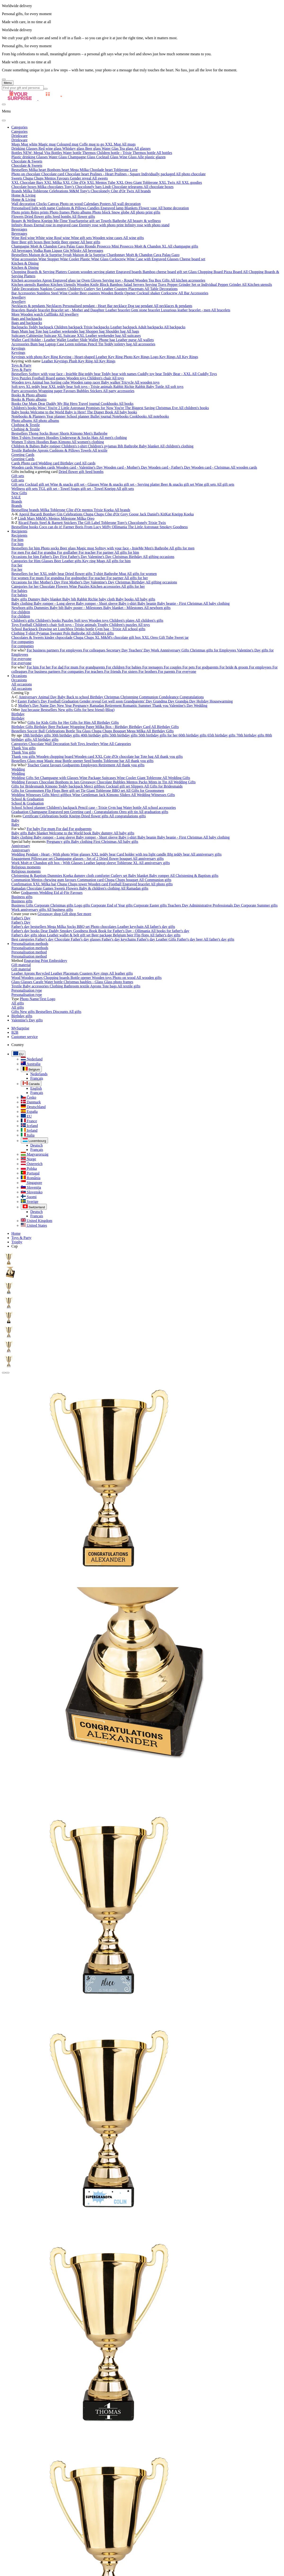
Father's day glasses (86, 939)
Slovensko (32, 1192)
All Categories (120, 744)
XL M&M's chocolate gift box (118, 637)
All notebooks (158, 416)
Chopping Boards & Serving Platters (39, 272)
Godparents (71, 765)
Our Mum (30, 404)
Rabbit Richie (124, 387)
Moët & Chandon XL (150, 246)
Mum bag (27, 331)
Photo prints (21, 212)
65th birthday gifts (221, 735)
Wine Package (90, 778)
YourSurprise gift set (84, 221)
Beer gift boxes (31, 242)
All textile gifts (129, 986)
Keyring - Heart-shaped (77, 357)
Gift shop (69, 914)
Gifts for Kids (38, 722)
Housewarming (221, 701)
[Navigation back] (4, 104)
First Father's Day (74, 557)
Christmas (121, 557)
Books (16, 404)
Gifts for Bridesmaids (28, 786)
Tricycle (128, 382)
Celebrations (59, 191)
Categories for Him (26, 561)
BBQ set (119, 791)
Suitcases (18, 336)
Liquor (57, 251)
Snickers (71, 523)
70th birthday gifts (250, 735)
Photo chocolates (104, 927)
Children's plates (122, 620)
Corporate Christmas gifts (54, 905)
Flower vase (148, 208)
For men (18, 552)
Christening (129, 697)
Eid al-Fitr (62, 893)
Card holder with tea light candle (142, 854)
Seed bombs (62, 216)
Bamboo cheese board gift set (165, 272)
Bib (121, 446)
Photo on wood (72, 204)
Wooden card (84, 756)
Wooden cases (32, 978)
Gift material (21, 965)
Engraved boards (129, 272)
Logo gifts (82, 905)
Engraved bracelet (136, 884)
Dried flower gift (72, 472)
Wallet (16, 340)
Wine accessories (24, 259)
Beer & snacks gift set (178, 484)
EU (26, 1116)
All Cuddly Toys (204, 374)
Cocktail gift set (37, 484)
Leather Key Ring (110, 357)
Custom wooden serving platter (92, 272)
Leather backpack (124, 327)
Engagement (21, 859)
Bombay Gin (53, 514)
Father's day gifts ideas (29, 935)
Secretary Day (117, 650)
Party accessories (24, 391)
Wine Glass (128, 157)
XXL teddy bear (61, 387)
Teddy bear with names (119, 374)
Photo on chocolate (26, 174)
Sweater (56, 633)
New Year (65, 705)
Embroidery (58, 961)
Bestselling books (25, 527)
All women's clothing (87, 442)
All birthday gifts (45, 739)
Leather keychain (130, 927)
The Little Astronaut (144, 527)
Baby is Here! (76, 412)
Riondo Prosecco (98, 246)
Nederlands (39, 1074)
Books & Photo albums (29, 395)
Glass (16, 982)
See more (84, 914)
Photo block (101, 212)
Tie (84, 791)
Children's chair (99, 378)
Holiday (203, 701)
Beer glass (93, 148)
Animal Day (48, 697)
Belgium (31, 1069)
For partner (105, 552)
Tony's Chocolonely (95, 191)
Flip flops (142, 935)
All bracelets (220, 310)
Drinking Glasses (25, 148)
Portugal (30, 1173)
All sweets (100, 178)
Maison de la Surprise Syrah (50, 255)
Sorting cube (60, 382)
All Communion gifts (155, 880)
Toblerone (41, 191)
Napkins (46, 289)
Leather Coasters (115, 289)
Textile (17, 450)
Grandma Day (164, 701)
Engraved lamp (112, 208)
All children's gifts (149, 620)
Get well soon (113, 701)
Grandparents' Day (138, 701)
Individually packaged (158, 174)
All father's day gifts (159, 927)
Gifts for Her (59, 722)
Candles (93, 208)
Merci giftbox (95, 786)
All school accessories (159, 808)
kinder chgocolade (59, 637)
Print (45, 961)
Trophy (103, 625)
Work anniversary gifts (29, 910)
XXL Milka (53, 182)
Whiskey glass (73, 148)
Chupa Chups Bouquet (109, 731)
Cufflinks (51, 314)
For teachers (94, 671)
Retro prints (40, 212)
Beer (15, 242)
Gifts (15, 1012)
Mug (123, 574)
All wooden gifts (149, 978)
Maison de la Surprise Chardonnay (99, 255)
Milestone (69, 518)
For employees (71, 650)
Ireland (29, 1130)
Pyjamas (43, 633)
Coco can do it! (51, 527)
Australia (30, 1064)
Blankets (131, 208)
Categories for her (25, 586)
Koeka (109, 510)
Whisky (76, 251)
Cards (16, 463)
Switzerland (34, 1206)
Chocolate (48, 586)
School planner (78, 416)
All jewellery (69, 314)
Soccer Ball (36, 731)
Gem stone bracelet (146, 310)
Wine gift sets (82, 238)
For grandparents (92, 667)
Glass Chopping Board (206, 272)
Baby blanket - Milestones (123, 608)
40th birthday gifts (95, 735)
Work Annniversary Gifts (170, 650)
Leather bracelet (118, 310)
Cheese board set (192, 259)
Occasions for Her (25, 582)
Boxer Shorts (59, 433)
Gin (66, 251)
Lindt (107, 187)
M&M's (42, 518)
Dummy (34, 599)
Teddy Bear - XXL (177, 374)
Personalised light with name (33, 208)
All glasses (142, 148)
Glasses (48, 561)
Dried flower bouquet (116, 859)
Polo (67, 633)
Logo (51, 999)
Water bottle (72, 153)
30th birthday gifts (66, 735)
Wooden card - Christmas (211, 467)
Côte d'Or (119, 191)
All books (126, 404)
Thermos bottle (144, 153)
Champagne (20, 246)
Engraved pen (59, 812)
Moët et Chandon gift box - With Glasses (52, 863)
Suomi (29, 1197)
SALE (16, 497)
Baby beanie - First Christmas (180, 603)
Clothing (18, 633)
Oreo (90, 518)
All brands (143, 191)
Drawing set (48, 629)
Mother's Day (50, 582)
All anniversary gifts (206, 854)
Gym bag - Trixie (108, 629)
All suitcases (131, 336)
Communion (149, 697)
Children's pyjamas (103, 446)
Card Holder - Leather (39, 340)
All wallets (145, 340)
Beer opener (70, 242)
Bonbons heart (58, 170)
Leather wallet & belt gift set (69, 935)
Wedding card (49, 463)
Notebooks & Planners (28, 416)
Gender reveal (81, 178)
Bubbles (83, 391)
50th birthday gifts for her (159, 735)
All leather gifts (121, 973)
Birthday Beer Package (52, 727)
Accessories (20, 344)
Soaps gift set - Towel (88, 489)
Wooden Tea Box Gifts (152, 280)
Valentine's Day (100, 557)
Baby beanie (147, 603)
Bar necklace (117, 306)
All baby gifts (144, 599)
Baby (62, 697)
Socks (44, 433)
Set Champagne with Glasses (56, 778)
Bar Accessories (24, 293)
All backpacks (174, 327)
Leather (17, 973)
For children (20, 612)
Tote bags (110, 986)
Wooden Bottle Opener (118, 293)
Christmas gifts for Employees (213, 650)
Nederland (32, 1059)
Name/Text (38, 999)
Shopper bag (95, 331)
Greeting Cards (22, 455)
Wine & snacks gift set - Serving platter (130, 484)
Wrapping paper (50, 391)
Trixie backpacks (96, 327)
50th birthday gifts (124, 735)
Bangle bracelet (38, 310)
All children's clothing (176, 446)
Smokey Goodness (173, 527)
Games (48, 888)
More (15, 314)
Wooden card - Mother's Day (126, 467)
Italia (28, 1135)
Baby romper (51, 446)
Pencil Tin (96, 344)
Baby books (20, 412)
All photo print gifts (145, 212)
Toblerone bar (114, 761)
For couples (173, 667)
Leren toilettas (76, 344)
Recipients (19, 531)
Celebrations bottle (54, 816)
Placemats (136, 289)
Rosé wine (62, 238)
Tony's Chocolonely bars (83, 187)
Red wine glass (50, 148)
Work (16, 863)
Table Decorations (25, 289)
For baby (34, 829)
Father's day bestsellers (29, 927)
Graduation (70, 701)
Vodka (38, 251)
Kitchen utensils (24, 285)
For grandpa (47, 552)
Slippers (137, 786)
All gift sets (225, 484)
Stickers (96, 391)
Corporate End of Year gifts (112, 905)
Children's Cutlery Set (84, 289)
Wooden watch (32, 314)
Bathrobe (120, 221)
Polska (29, 1168)
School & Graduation (27, 799)
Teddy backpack (41, 327)
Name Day (48, 705)
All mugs (128, 144)
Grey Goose (130, 514)
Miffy (107, 527)
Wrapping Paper (82, 727)
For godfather (68, 552)
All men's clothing (113, 438)
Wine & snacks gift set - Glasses (75, 484)
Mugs (16, 144)
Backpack (31, 629)
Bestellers (19, 731)
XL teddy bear (37, 387)
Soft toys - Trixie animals (94, 387)
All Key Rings (187, 357)
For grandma (54, 578)
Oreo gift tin (129, 812)
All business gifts (60, 910)
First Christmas (105, 842)
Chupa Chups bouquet (122, 880)
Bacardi (36, 514)
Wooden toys (76, 378)
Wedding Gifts (22, 778)
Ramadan (97, 705)
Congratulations (192, 697)
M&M (74, 191)
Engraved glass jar (67, 280)
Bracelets (18, 310)
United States (34, 1225)
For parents (167, 671)
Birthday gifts (21, 1016)
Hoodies (53, 438)
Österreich (32, 1164)
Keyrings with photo (27, 357)
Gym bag (115, 808)
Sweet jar (182, 637)
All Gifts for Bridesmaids (163, 786)
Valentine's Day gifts (27, 1020)
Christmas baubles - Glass (84, 982)
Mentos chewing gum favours (54, 880)
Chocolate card (53, 174)
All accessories (143, 344)
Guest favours (51, 765)
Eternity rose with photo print (102, 225)
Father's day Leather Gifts (157, 939)
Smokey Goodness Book (79, 931)
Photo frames (60, 212)
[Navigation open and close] (7, 82)
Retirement (114, 705)
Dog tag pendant (140, 306)
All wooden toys (147, 382)
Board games (56, 378)
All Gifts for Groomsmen (145, 791)
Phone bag (107, 340)
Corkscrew (118, 259)
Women (17, 442)
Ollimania (120, 527)
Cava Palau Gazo (71, 246)
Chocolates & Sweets (28, 637)
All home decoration (173, 208)
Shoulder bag (115, 331)
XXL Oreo (124, 182)
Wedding (200, 705)
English (36, 1088)
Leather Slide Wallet (83, 340)
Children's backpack (62, 808)
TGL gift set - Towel (54, 489)
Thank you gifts (23, 756)
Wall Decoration (57, 744)
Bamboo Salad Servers (127, 285)
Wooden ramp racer (85, 382)
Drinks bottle (84, 629)
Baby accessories (36, 986)
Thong (34, 433)
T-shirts (25, 438)
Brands (17, 191)
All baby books (125, 412)
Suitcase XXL (74, 336)
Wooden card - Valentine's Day (80, 467)
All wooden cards (243, 467)
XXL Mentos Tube (101, 182)
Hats (95, 438)
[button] (142, 1259)
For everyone (21, 659)
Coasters (60, 289)
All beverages (22, 251)
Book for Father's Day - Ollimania (124, 931)
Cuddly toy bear (150, 374)
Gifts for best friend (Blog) (94, 710)
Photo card (29, 463)
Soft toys (18, 387)
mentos (88, 510)
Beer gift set (71, 791)
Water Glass (58, 157)
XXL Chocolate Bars (27, 182)
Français (36, 1078)
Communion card (91, 880)
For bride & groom (234, 667)
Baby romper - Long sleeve (55, 603)
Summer (145, 705)
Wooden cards (22, 467)
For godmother (77, 578)
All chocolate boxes (159, 187)
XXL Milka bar (45, 884)
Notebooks (121, 416)
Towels (107, 221)
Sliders (125, 795)
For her (16, 565)
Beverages (19, 229)
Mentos (50, 178)
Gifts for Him (80, 722)
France (29, 1121)
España (29, 1112)
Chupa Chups (33, 178)
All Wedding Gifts (176, 778)
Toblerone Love (126, 170)
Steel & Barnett (51, 523)
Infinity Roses (22, 225)
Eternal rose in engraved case (56, 225)
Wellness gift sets (25, 489)
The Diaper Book (100, 412)
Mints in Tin (158, 782)
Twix (131, 191)
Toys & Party (21, 365)
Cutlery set (119, 876)
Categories (19, 127)
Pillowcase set (42, 859)
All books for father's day (170, 931)
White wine (45, 238)
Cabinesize (35, 336)
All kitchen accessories (187, 280)
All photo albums (46, 421)
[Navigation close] (4, 120)
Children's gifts (23, 620)
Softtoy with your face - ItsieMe (53, 374)
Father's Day (50, 557)
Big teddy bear (89, 374)
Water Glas (110, 148)
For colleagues (94, 650)
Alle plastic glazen (151, 157)
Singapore (31, 1183)
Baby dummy (103, 833)
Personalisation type (26, 990)
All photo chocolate (190, 174)
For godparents (207, 667)
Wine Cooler (70, 259)
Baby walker (111, 382)
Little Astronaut (73, 408)
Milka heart (38, 170)
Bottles (17, 153)
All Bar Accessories (193, 293)
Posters (105, 204)
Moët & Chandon (44, 246)
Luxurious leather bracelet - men (186, 310)
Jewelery (93, 744)
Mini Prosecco (122, 246)
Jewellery (18, 297)
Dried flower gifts (39, 216)
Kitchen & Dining (25, 263)
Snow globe (120, 212)
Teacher (33, 765)
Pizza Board (233, 272)
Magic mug (47, 144)
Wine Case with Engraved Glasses (153, 259)
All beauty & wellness (144, 221)
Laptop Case (55, 344)
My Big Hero (67, 404)
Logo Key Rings (163, 357)
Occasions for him (25, 557)
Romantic (130, 705)
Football (39, 378)
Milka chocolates (50, 187)
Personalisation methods (29, 944)
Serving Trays (156, 285)
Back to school (78, 697)
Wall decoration (23, 204)
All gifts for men (181, 548)
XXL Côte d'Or (75, 182)
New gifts (66, 710)
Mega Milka (80, 170)
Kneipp (110, 489)
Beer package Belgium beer (113, 935)
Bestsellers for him (26, 548)
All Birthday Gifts (105, 722)
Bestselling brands (25, 510)
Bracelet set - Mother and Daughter (78, 310)
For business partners (43, 650)
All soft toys (174, 387)
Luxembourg (34, 1140)
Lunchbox (66, 629)
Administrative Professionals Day (215, 905)
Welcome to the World (47, 412)
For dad (31, 552)
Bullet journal (101, 416)
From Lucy (93, 527)
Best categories (23, 939)
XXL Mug (113, 144)
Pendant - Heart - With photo (48, 854)
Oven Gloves (92, 280)
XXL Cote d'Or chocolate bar (117, 756)
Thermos (89, 153)
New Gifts (19, 493)
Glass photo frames (118, 982)
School (17, 629)
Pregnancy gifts (59, 842)
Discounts (61, 1012)
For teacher (87, 552)
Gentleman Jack (93, 795)
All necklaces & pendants (172, 306)
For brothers (148, 671)
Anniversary (28, 697)
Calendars (92, 204)
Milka (28, 191)
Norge (28, 1159)
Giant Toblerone (146, 182)
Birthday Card (140, 727)
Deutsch (36, 1145)
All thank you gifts (168, 756)
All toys (118, 378)
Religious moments (26, 867)
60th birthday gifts (193, 735)
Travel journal (89, 404)
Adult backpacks (151, 327)
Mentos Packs (137, 782)
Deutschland (33, 1107)
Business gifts (21, 897)
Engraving (32, 961)
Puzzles (26, 378)
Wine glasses (80, 854)
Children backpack (68, 327)
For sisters (130, 671)
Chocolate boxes (24, 187)
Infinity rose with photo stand (147, 225)
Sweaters (38, 438)
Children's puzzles (123, 625)
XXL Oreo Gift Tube (158, 637)
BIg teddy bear (178, 854)
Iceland (29, 1126)
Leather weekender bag (67, 331)
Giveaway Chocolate (96, 782)
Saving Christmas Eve (161, 408)
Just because (31, 710)
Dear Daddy (47, 404)
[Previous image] (7, 1372)
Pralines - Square (127, 174)
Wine (15, 238)
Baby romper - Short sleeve (97, 603)
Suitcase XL (53, 336)
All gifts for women (142, 574)
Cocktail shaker (148, 293)
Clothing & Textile (25, 425)
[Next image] (4, 1372)
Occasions (19, 676)
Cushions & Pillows (71, 208)
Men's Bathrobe (96, 433)
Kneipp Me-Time (54, 221)
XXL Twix (167, 182)
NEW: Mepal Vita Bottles (43, 153)
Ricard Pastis (28, 523)
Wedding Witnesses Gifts (30, 795)
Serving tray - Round (118, 280)
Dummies (42, 608)
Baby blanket (149, 446)
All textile (99, 450)
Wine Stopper (49, 259)
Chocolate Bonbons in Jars (59, 782)
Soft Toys (78, 744)
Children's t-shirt (74, 446)
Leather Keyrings (55, 361)
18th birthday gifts (37, 735)
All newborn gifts (157, 608)
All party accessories (118, 391)
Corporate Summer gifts (259, 905)
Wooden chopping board (55, 756)
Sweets (17, 178)
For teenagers (153, 667)
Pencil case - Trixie (93, 808)
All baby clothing (216, 603)
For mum (37, 578)
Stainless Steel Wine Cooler (58, 293)
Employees (89, 765)
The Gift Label (89, 523)
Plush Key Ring (81, 361)
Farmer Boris (73, 527)
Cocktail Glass (107, 157)
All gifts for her (136, 578)
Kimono (76, 433)
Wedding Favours (25, 782)
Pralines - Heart (102, 174)
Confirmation (22, 884)
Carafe (38, 982)
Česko (28, 1097)
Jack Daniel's (150, 514)
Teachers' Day (140, 650)
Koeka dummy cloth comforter (87, 876)
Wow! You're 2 (49, 408)
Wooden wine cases (108, 238)
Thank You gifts (23, 748)
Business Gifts (22, 905)
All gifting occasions (158, 557)
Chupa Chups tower (72, 884)
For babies (19, 591)
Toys (15, 378)
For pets (189, 667)
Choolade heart (102, 170)
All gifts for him (126, 552)
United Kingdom (36, 1221)
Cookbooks (110, 404)
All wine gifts (133, 238)
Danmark (31, 1102)
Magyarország (34, 1154)
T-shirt (98, 574)
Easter (22, 701)
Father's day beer (190, 939)
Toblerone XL (128, 863)
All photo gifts (162, 884)
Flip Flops (53, 791)
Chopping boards (57, 978)
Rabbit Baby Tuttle (150, 387)
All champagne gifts (182, 246)
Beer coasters (90, 293)
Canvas (54, 204)
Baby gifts (19, 599)
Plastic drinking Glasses (29, 157)
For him (17, 540)
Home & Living (23, 195)
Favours (63, 178)
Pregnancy (81, 705)
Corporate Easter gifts (151, 905)
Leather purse (126, 340)
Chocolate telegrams (128, 187)
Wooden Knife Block (93, 285)
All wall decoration (126, 204)
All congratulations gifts (127, 816)
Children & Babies (26, 446)
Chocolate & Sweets (26, 161)
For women (20, 578)
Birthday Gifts (22, 727)
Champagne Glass (82, 157)
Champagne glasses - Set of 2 (76, 859)
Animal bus (41, 382)
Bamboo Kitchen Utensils (57, 285)
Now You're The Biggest (125, 408)
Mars (31, 518)
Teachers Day (178, 905)
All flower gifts (83, 216)
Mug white (29, 144)
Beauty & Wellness (26, 221)
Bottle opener (73, 761)
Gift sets (17, 476)
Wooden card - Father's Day (169, 467)
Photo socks (50, 548)
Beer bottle (52, 242)
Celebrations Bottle (61, 731)
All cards (88, 463)
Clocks (42, 204)
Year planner (56, 416)
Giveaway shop (50, 914)
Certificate (31, 816)
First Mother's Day (76, 582)
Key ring (89, 561)
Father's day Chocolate (53, 939)
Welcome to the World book (70, 833)
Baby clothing (22, 603)
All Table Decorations (161, 289)
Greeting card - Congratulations (94, 812)
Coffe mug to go (92, 144)
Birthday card (71, 463)
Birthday (136, 557)
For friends (113, 671)
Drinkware (19, 136)
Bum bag (37, 344)
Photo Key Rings (137, 357)
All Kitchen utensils (257, 285)
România (30, 1178)
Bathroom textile (77, 986)
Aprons (43, 450)
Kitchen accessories (26, 280)
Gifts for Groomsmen (28, 791)
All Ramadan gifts (134, 888)
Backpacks (20, 327)
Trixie (99, 510)
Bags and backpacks (26, 319)
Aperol (24, 514)
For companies (22, 642)
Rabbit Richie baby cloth (96, 599)
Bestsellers (20, 170)
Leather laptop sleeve (100, 863)
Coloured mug (68, 144)
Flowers (18, 216)
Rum (48, 251)
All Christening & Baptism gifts (194, 876)
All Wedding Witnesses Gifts (153, 795)
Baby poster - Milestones (83, 608)
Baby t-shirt (127, 603)
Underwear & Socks (75, 438)
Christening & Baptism (29, 876)
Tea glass (126, 148)
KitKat (166, 514)
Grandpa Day (186, 701)
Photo (25, 999)
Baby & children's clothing (100, 888)
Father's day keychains (119, 939)
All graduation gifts (153, 812)
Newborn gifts (22, 608)
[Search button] (46, 89)
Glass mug (35, 761)
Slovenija (31, 1187)
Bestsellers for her (25, 574)
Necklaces (54, 306)
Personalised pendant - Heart (85, 306)
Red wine (28, 238)
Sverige (29, 1202)
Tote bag (42, 331)
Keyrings (18, 348)
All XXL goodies (189, 182)
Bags (15, 331)
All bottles (164, 153)
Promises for (96, 408)
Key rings (101, 973)
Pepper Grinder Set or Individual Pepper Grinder (204, 285)
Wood (16, 978)
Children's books (24, 408)
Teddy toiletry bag (118, 344)
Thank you (160, 705)
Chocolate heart (77, 174)
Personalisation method (29, 952)
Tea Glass (84, 731)
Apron (47, 280)
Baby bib (69, 599)
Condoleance (169, 697)
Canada (31, 1083)
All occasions (21, 684)
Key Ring (51, 357)
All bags (132, 331)
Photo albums (81, 212)
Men (15, 438)
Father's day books (25, 931)
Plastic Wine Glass (94, 259)
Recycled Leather (49, 973)
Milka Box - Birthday (112, 727)
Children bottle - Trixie (115, 153)
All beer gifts (90, 242)
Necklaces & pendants (28, 306)
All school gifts (133, 629)
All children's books (194, 408)
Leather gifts (72, 561)
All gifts (17, 1003)
